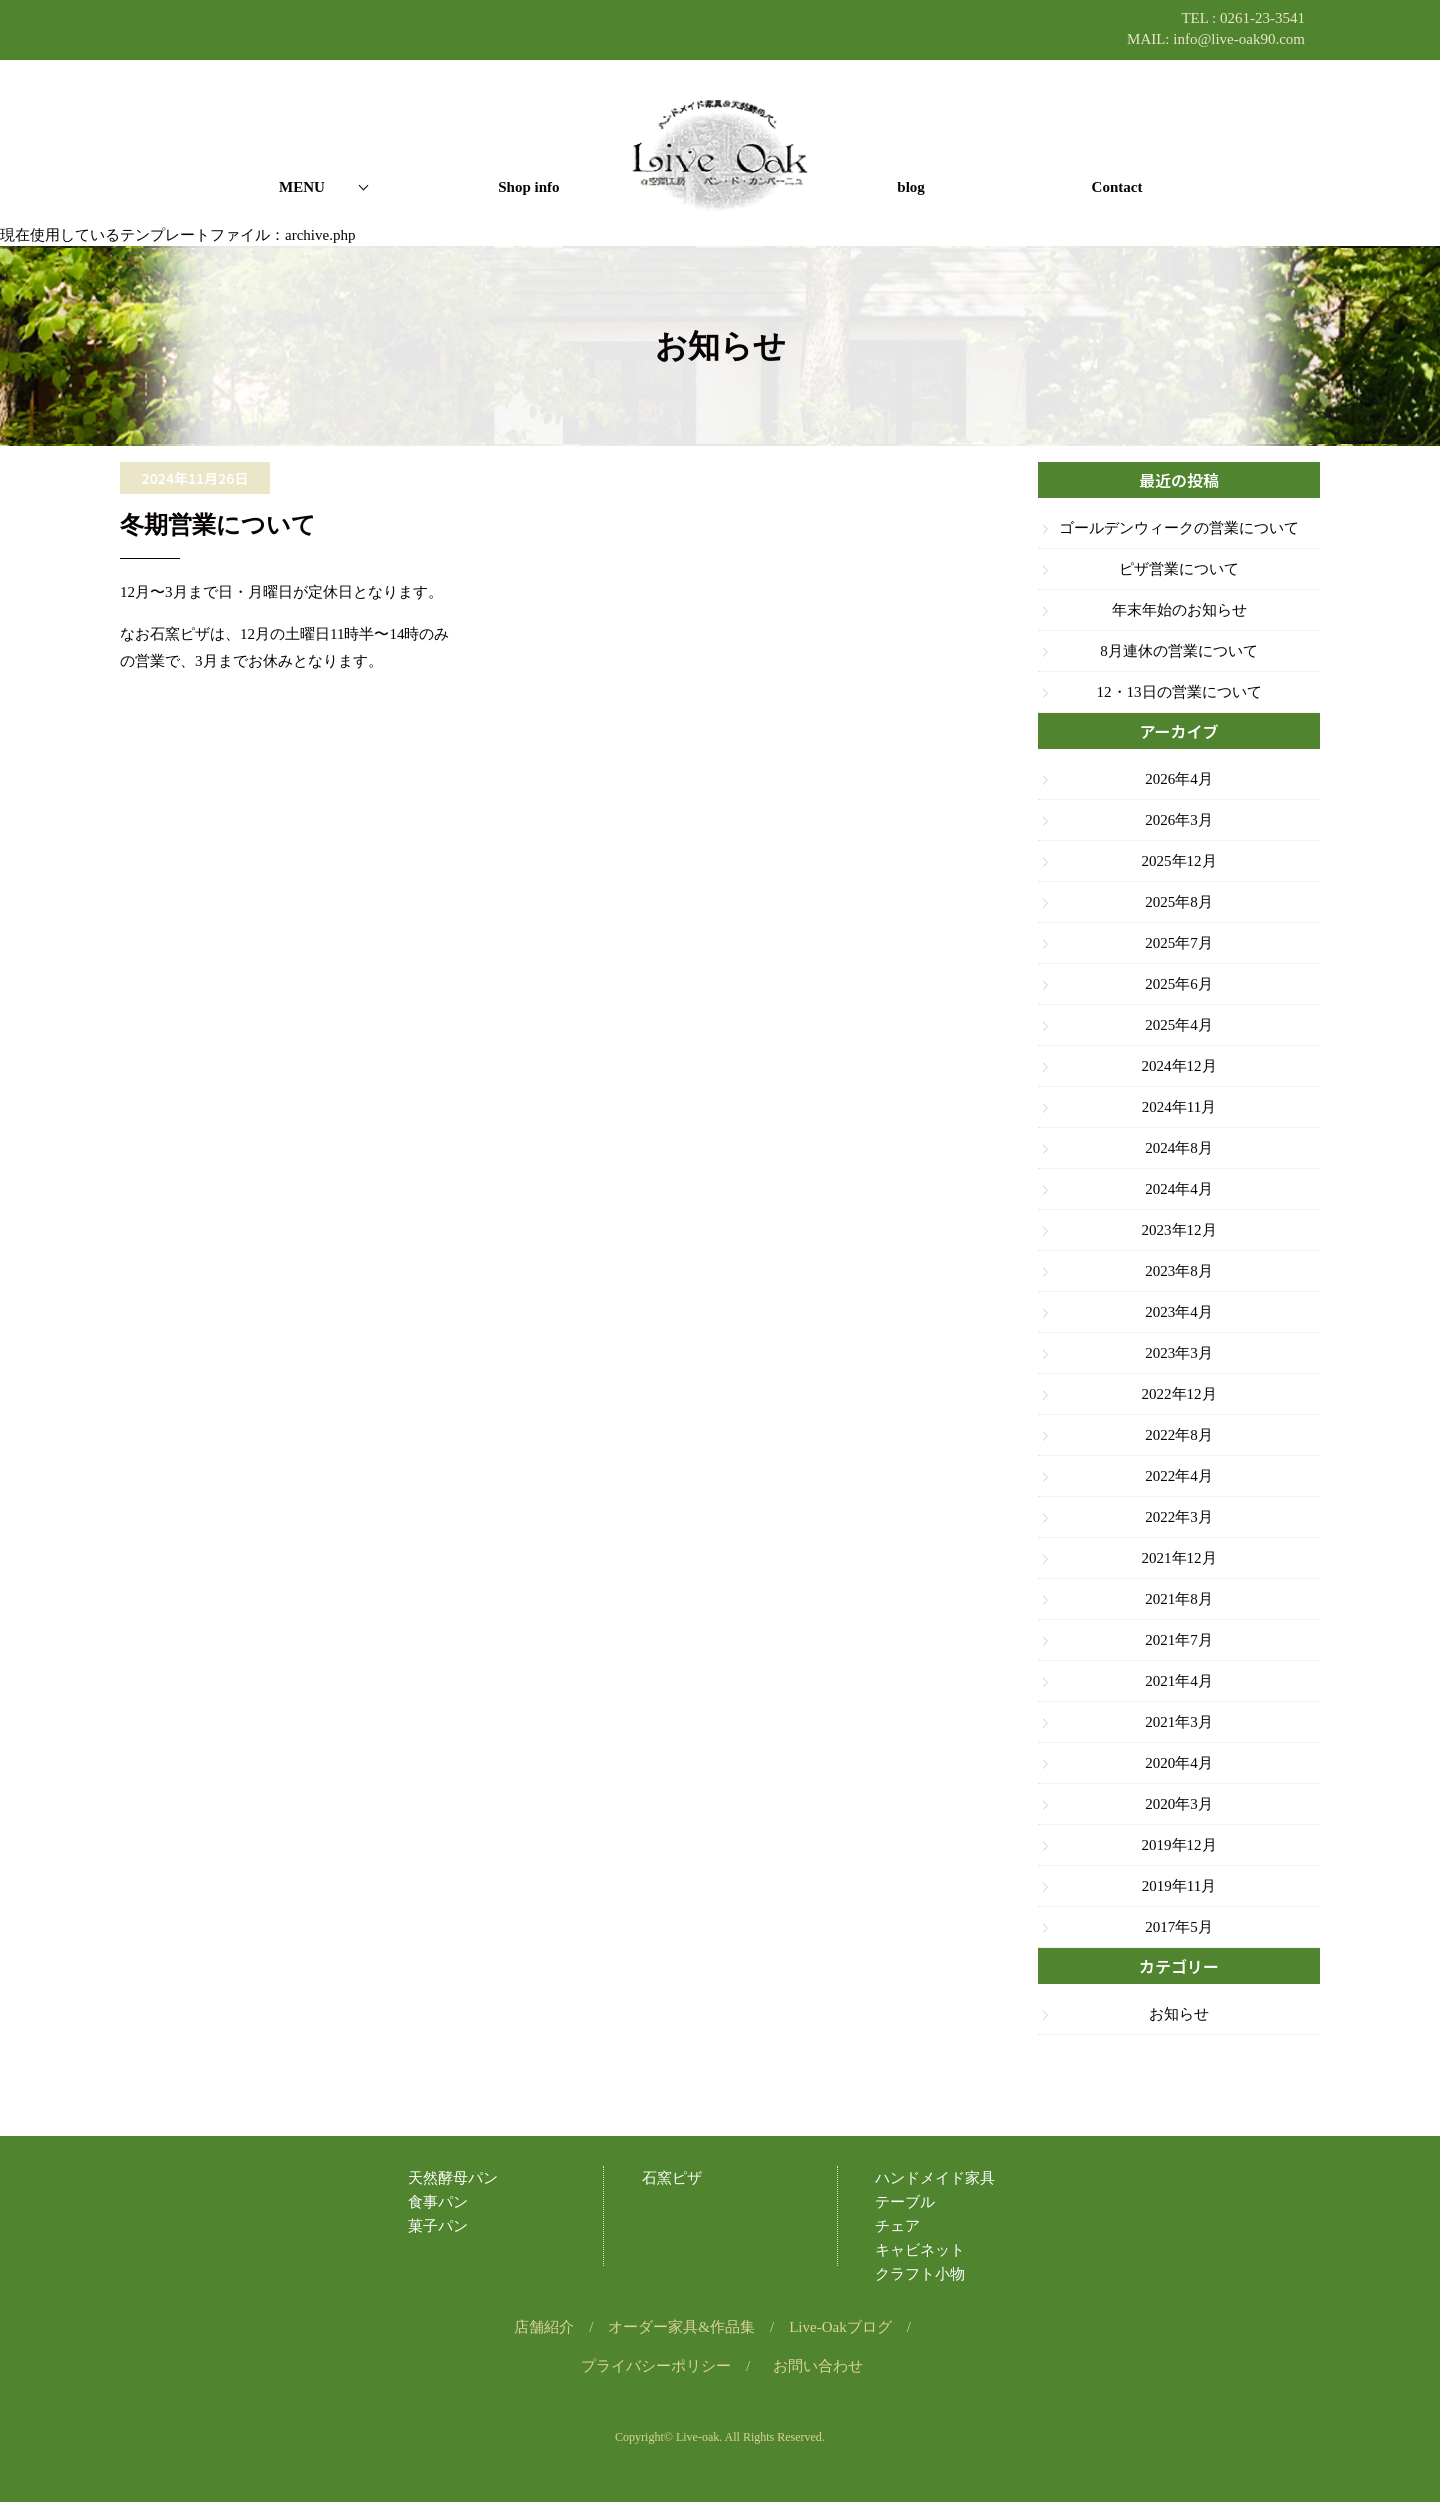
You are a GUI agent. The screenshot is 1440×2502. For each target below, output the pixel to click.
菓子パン (438, 2226)
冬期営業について (218, 525)
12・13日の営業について (1179, 692)
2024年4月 (1179, 1189)
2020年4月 (1179, 1763)
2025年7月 (1179, 943)
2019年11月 (1179, 1886)
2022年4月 (1179, 1476)
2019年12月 (1179, 1845)
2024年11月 (1179, 1107)
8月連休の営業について (1179, 651)
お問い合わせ (818, 2366)
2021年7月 (1179, 1640)
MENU (302, 187)
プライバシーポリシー (656, 2366)
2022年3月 (1179, 1517)
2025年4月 (1179, 1025)
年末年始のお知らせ (1179, 610)
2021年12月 (1179, 1558)
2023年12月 (1179, 1230)
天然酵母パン (453, 2178)
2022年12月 (1179, 1394)
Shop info (528, 187)
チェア (897, 2226)
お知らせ (1179, 2014)
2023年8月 (1179, 1271)
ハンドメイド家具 (935, 2178)
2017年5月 (1179, 1927)
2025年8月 (1179, 902)
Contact (1117, 187)
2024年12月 (1179, 1066)
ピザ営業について (1179, 569)
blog (911, 187)
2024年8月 (1179, 1148)
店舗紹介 (544, 2327)
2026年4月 (1179, 779)
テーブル (905, 2202)
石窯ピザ (672, 2178)
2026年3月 (1179, 820)
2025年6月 (1179, 984)
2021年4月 (1179, 1681)
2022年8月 (1179, 1435)
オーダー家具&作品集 (681, 2327)
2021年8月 (1179, 1599)
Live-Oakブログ (840, 2327)
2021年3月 (1179, 1722)
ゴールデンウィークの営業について (1179, 528)
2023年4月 (1179, 1312)
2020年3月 (1179, 1804)
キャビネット (920, 2250)
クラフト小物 (920, 2274)
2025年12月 (1179, 861)
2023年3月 (1179, 1353)
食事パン (438, 2202)
